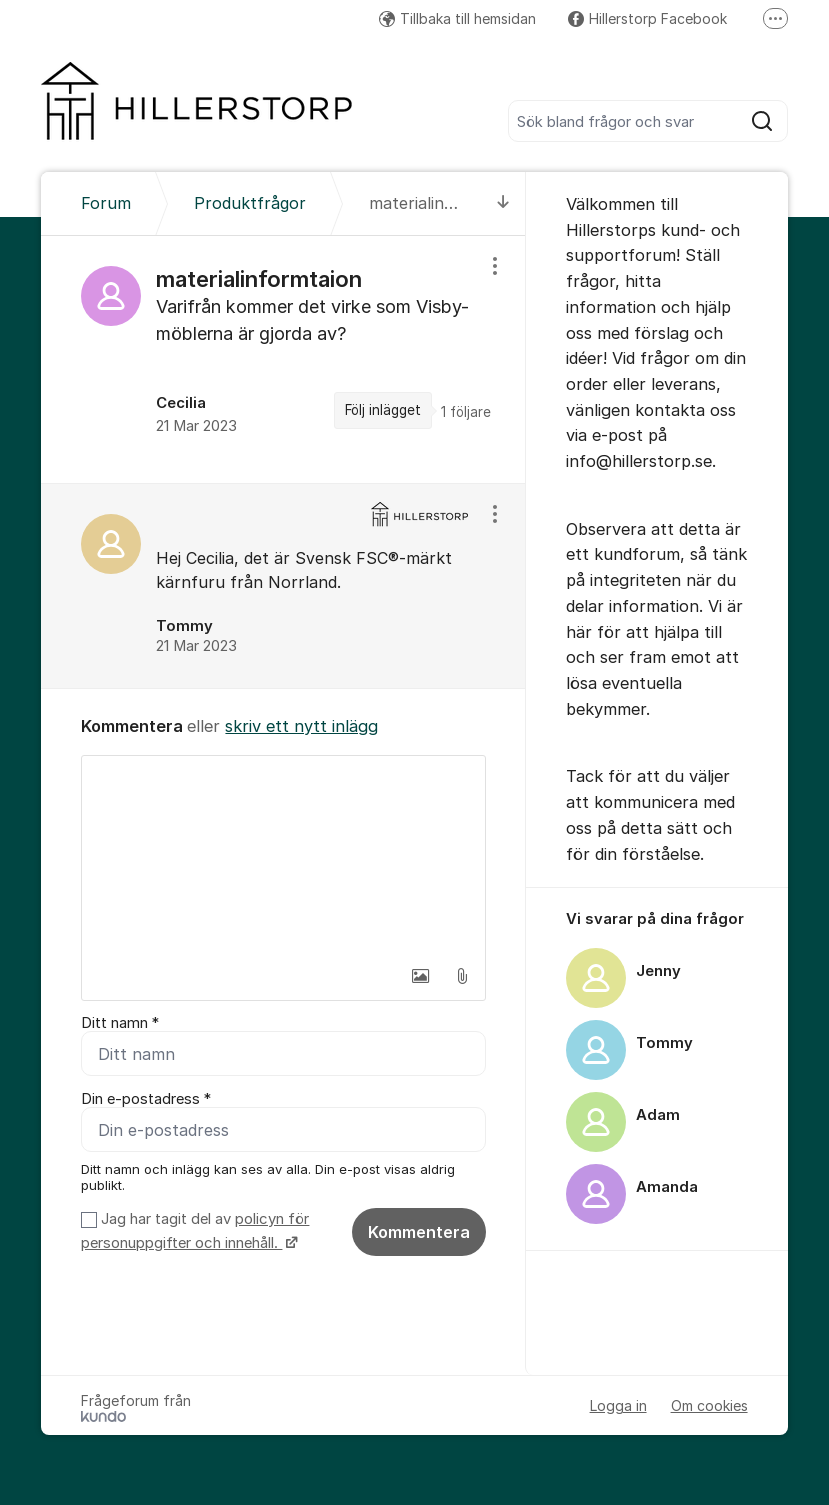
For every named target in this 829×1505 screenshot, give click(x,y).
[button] (420, 976)
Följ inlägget (383, 410)
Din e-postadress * (146, 1099)
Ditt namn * (120, 1023)
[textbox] (283, 856)
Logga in (618, 1405)
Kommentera (419, 1232)
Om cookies (709, 1405)
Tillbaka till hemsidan (457, 18)
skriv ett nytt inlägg (301, 726)
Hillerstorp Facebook (647, 18)
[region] (283, 359)
